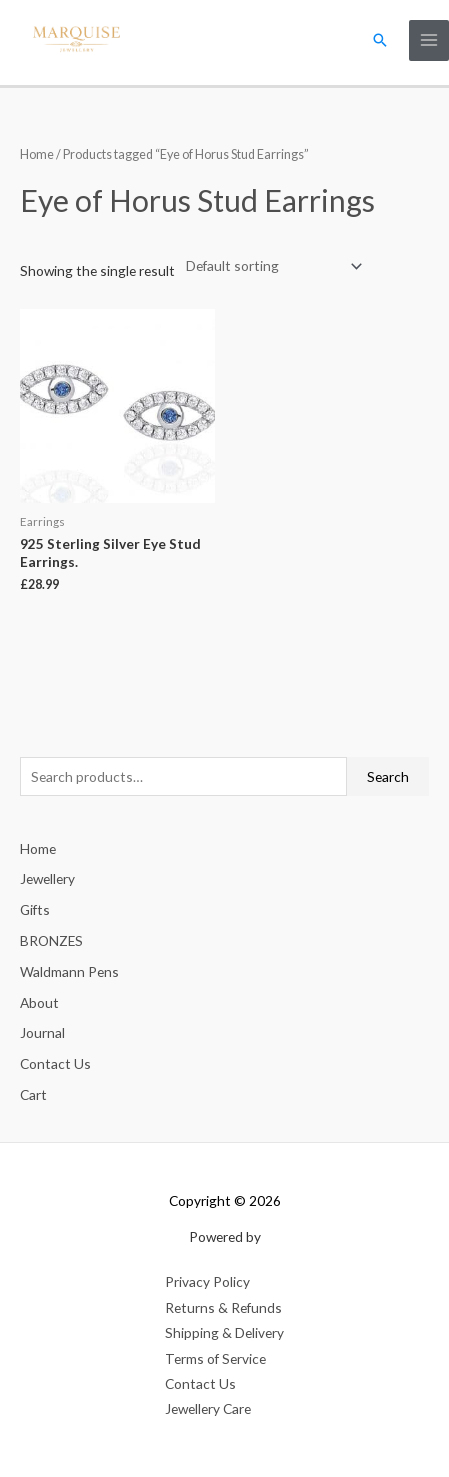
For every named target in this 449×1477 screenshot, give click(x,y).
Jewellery (47, 878)
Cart (33, 1094)
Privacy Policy (207, 1281)
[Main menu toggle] (429, 40)
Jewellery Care (208, 1408)
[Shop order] (270, 266)
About (39, 1002)
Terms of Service (215, 1358)
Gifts (35, 909)
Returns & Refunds (223, 1307)
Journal (42, 1032)
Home (37, 154)
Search (388, 776)
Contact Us (55, 1063)
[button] (380, 40)
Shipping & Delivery (224, 1332)
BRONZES (51, 940)
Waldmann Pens (69, 971)
